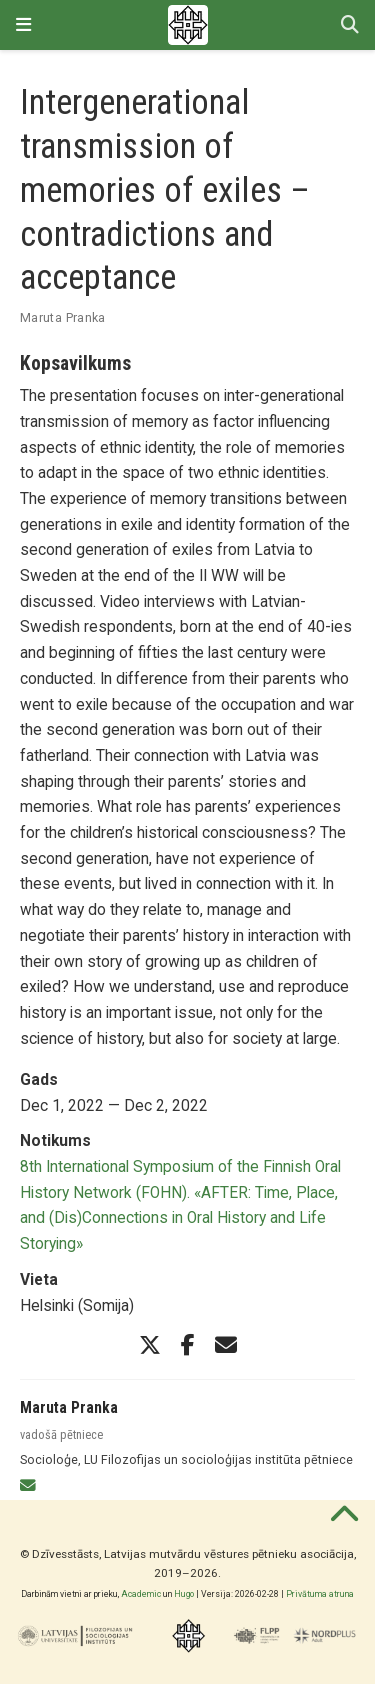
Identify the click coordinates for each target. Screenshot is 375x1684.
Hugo (184, 1594)
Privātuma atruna (320, 1594)
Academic (141, 1594)
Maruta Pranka (63, 317)
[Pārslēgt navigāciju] (23, 25)
